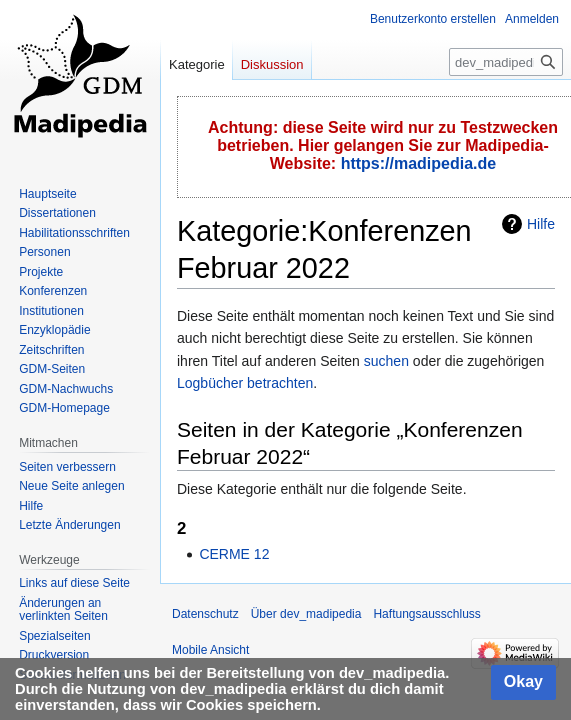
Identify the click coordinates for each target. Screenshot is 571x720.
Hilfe (541, 224)
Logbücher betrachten (245, 383)
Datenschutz (205, 614)
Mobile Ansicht (210, 650)
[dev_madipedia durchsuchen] (506, 62)
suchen (386, 361)
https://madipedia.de (419, 163)
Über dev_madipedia (306, 614)
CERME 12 (234, 554)
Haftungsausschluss (426, 614)
